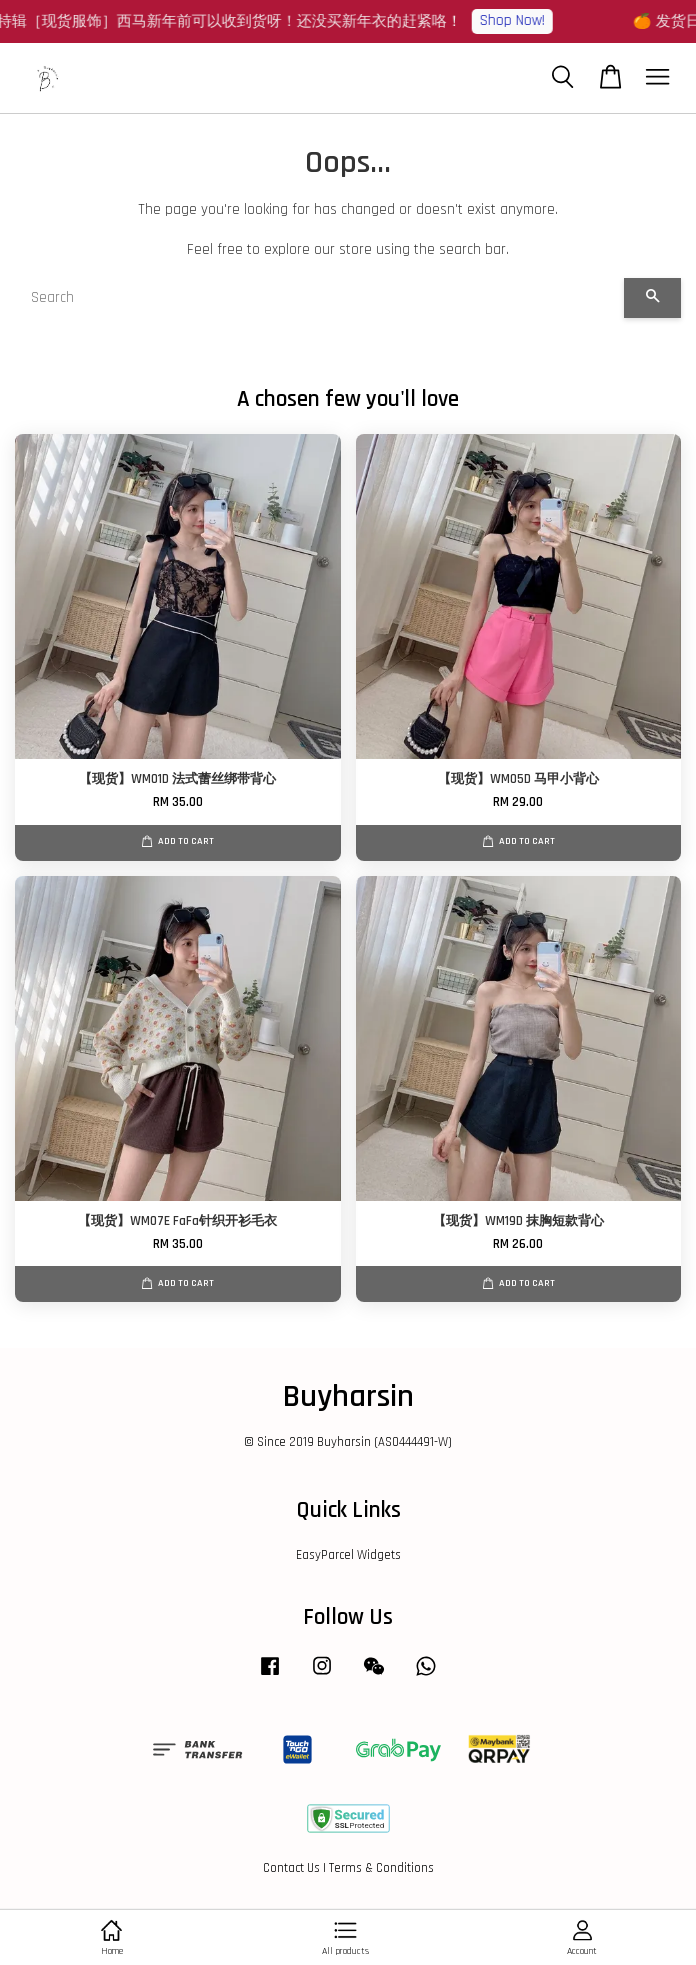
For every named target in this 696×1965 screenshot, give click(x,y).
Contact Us (291, 1868)
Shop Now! (520, 20)
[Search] (319, 298)
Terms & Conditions (381, 1868)
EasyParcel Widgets (348, 1555)
